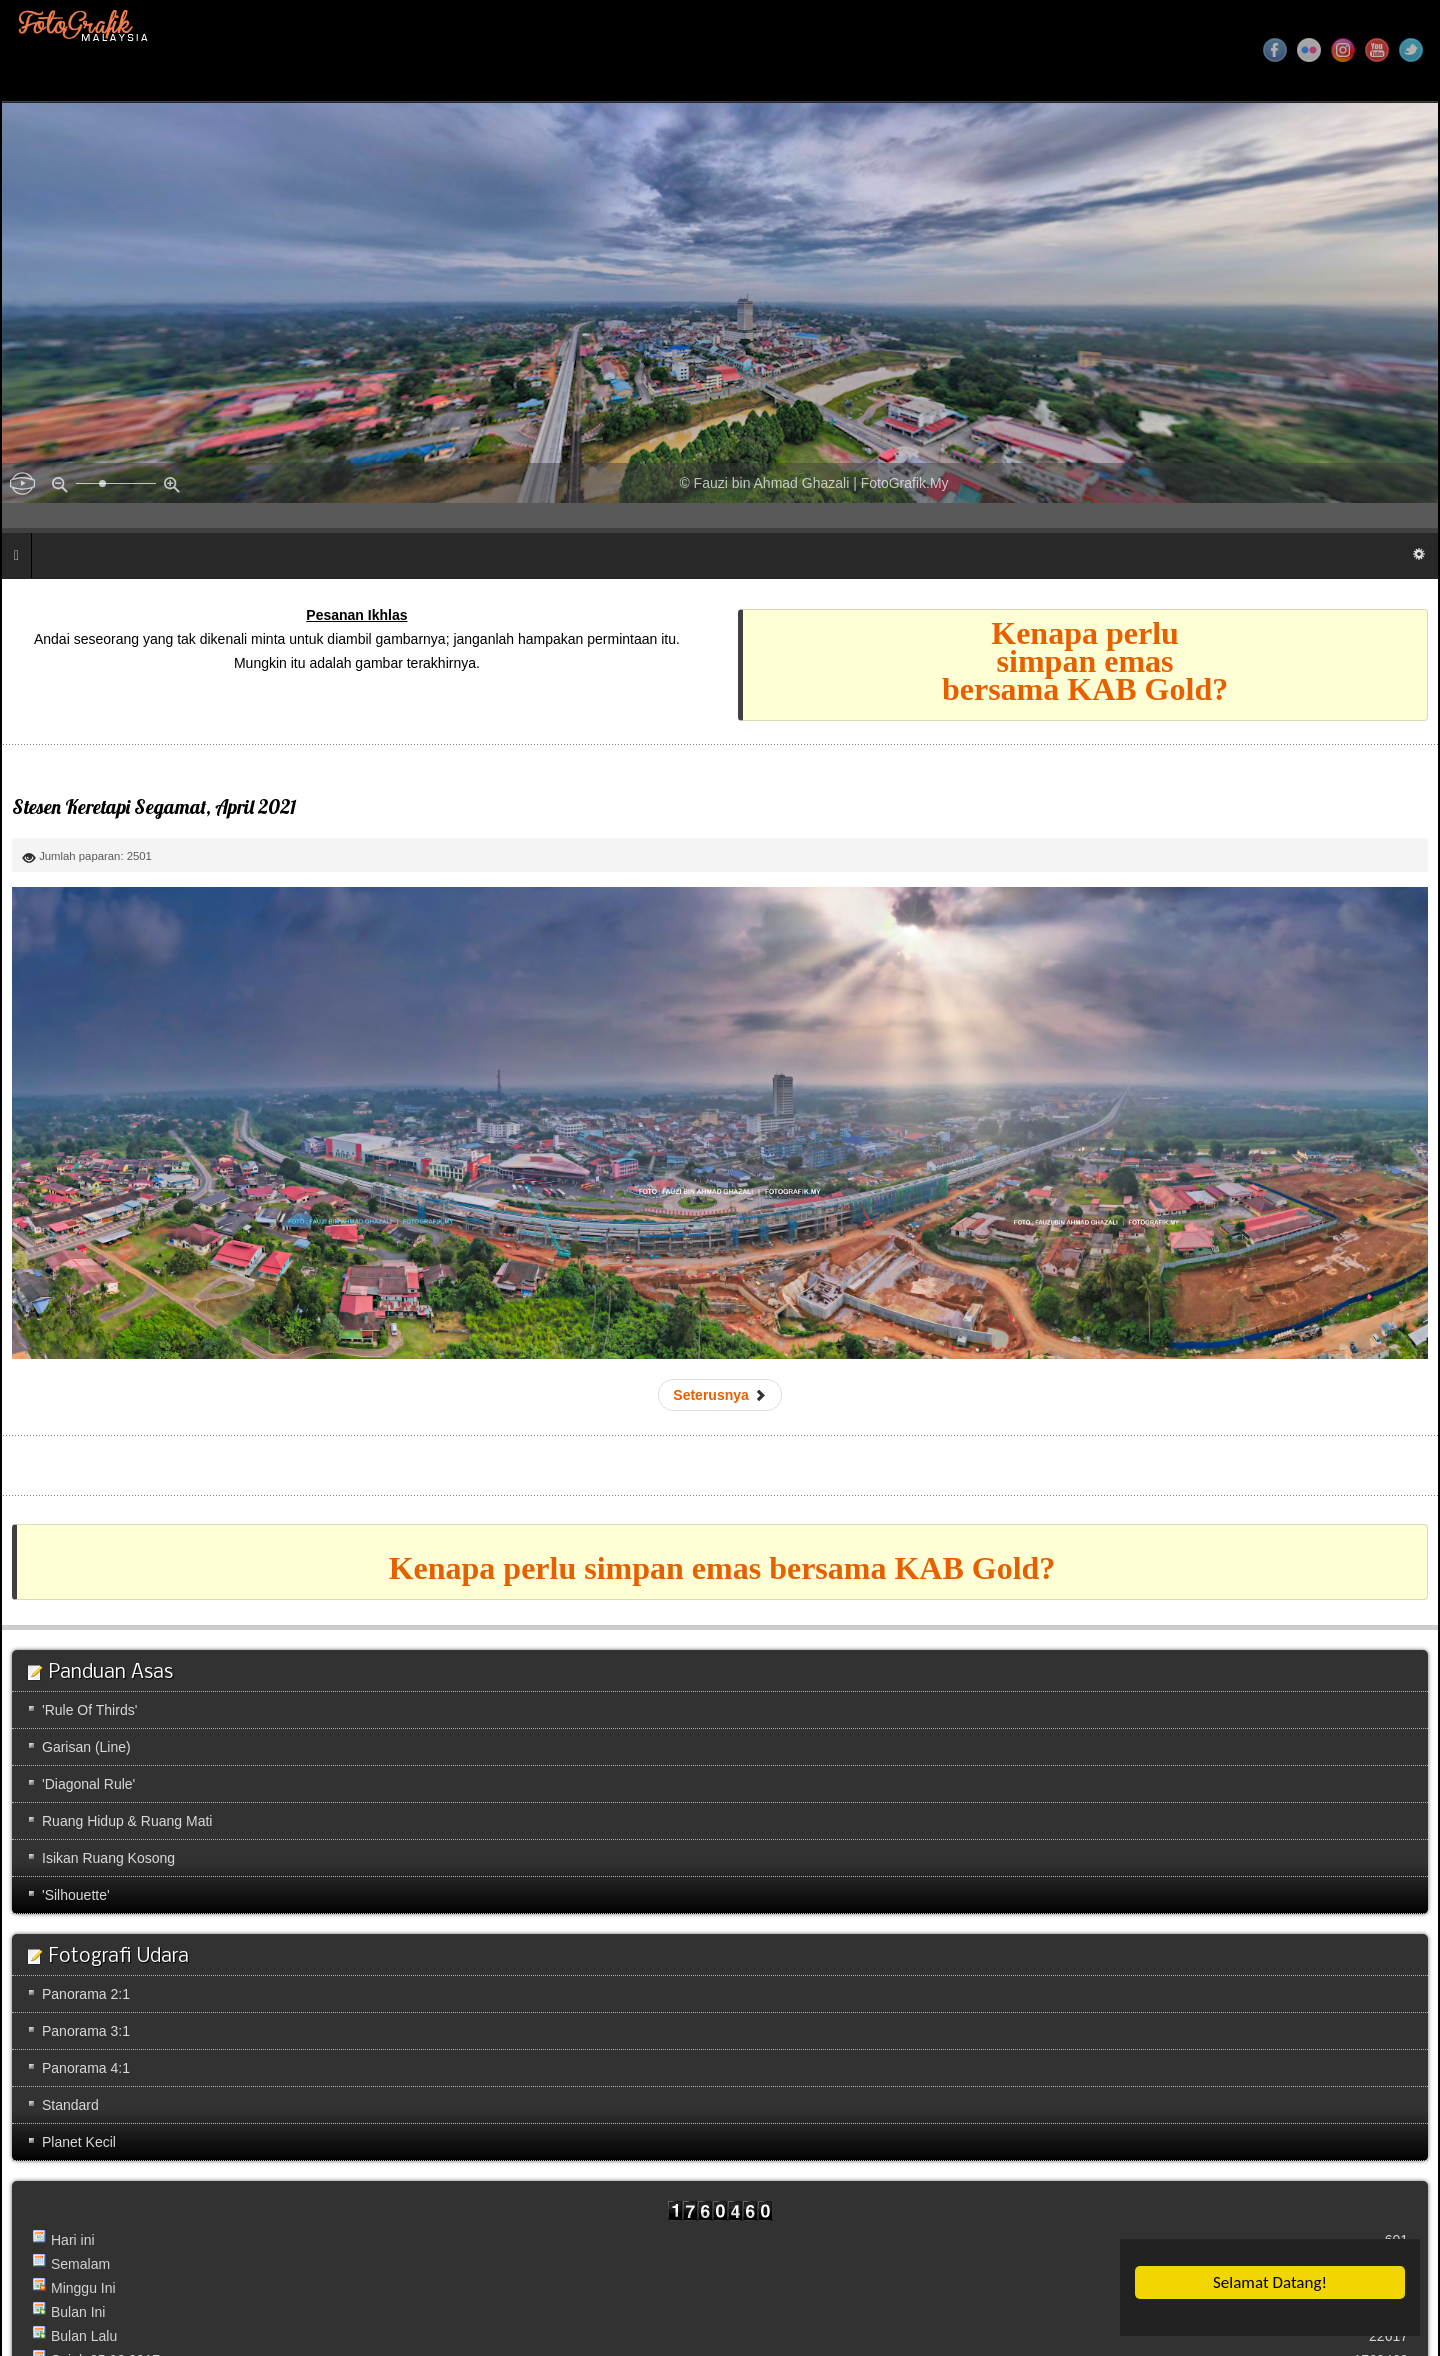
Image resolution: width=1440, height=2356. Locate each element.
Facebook (1275, 50)
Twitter (1411, 50)
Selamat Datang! (1271, 2282)
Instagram (1343, 50)
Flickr (1309, 50)
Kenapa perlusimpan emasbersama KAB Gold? (1085, 661)
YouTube (1377, 50)
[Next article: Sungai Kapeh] (719, 1395)
